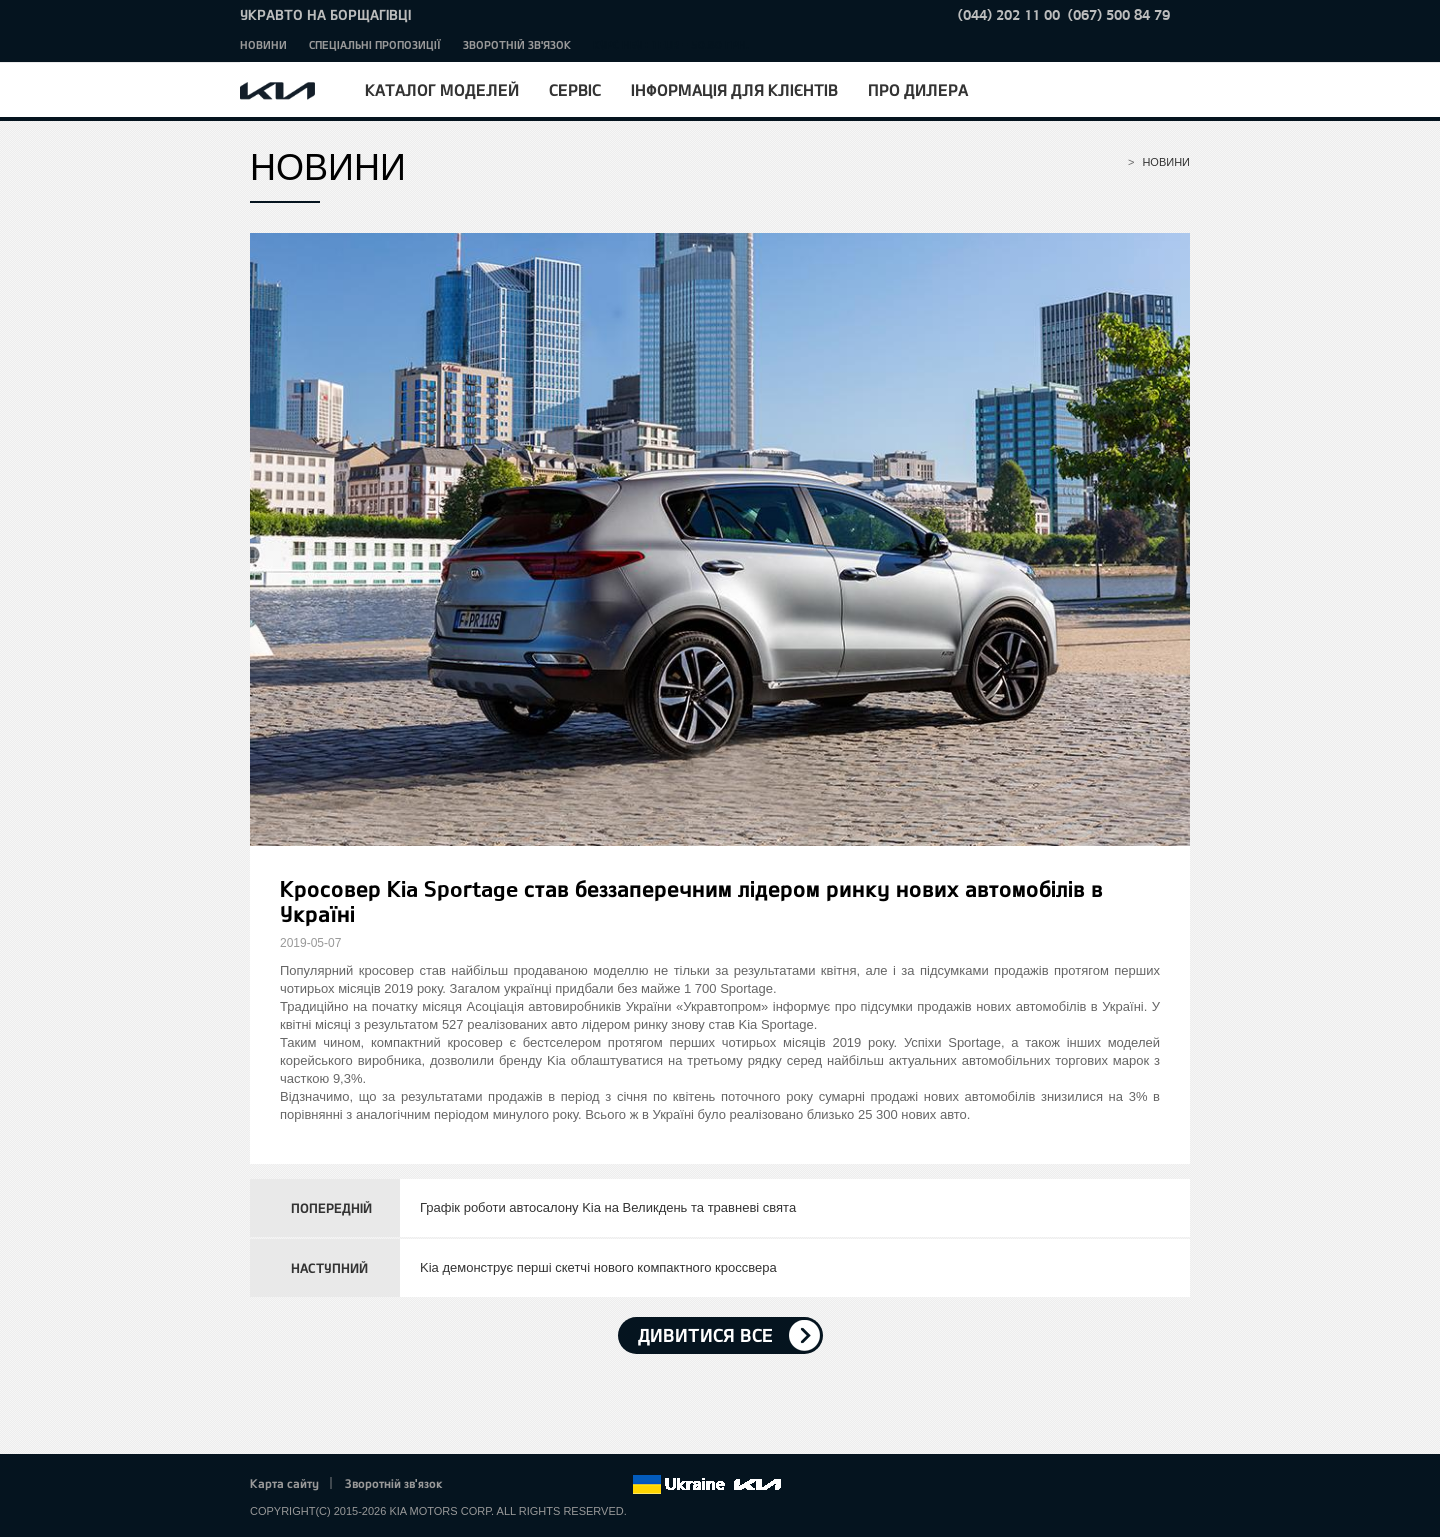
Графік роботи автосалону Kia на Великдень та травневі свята (608, 1207)
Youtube (562, 1485)
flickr (617, 1485)
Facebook (479, 1485)
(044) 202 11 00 (1009, 14)
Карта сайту (284, 1483)
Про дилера (918, 89)
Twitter (506, 1485)
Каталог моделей (442, 89)
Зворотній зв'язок (517, 44)
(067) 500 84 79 (1119, 14)
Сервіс (575, 89)
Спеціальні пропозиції (375, 44)
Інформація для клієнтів (734, 89)
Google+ (534, 1485)
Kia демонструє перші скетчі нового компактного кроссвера (598, 1267)
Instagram (589, 1485)
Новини (263, 44)
